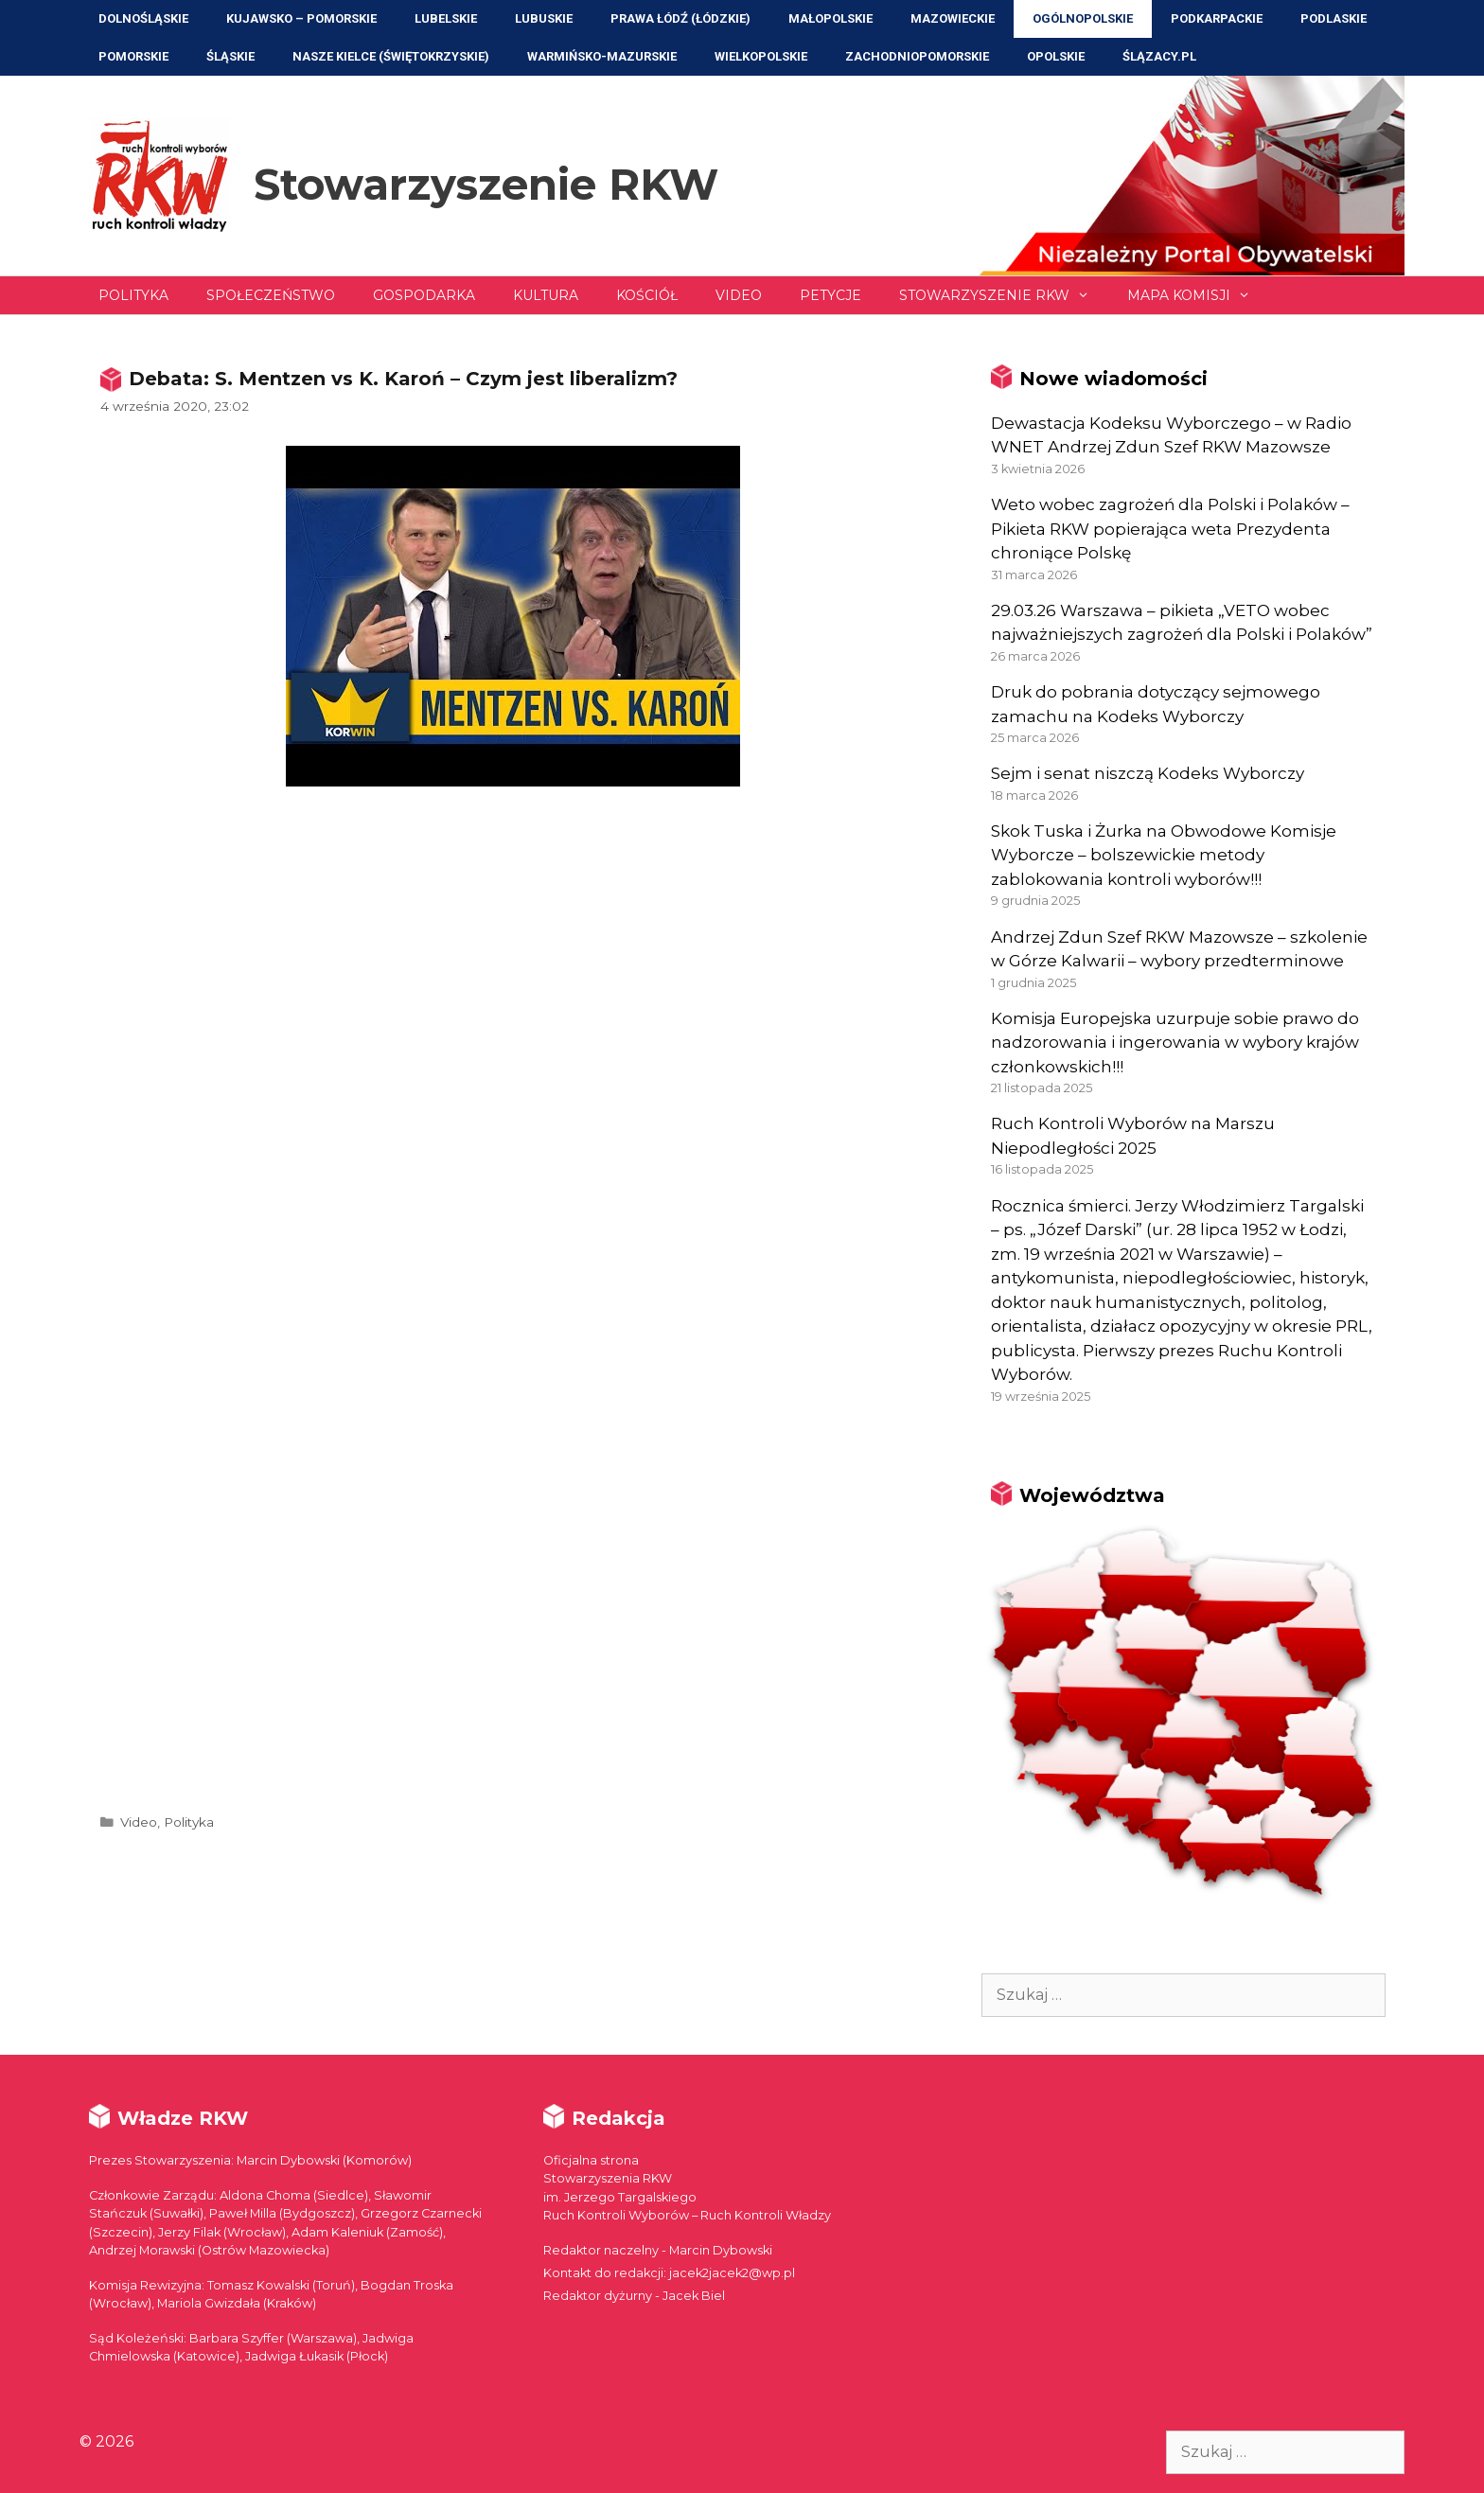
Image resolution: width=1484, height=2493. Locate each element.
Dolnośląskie (143, 18)
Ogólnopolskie (1083, 18)
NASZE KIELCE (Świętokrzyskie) (390, 56)
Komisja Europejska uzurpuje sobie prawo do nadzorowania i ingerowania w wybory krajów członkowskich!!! (1175, 1042)
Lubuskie (544, 18)
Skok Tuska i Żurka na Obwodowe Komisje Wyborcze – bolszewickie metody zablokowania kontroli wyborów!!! (1163, 855)
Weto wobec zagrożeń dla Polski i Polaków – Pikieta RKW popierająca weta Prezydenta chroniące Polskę (1170, 528)
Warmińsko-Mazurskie (602, 56)
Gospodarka (424, 295)
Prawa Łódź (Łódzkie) (680, 18)
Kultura (545, 295)
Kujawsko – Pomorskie (301, 18)
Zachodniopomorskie (917, 56)
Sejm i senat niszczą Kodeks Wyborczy (1147, 773)
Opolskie (1056, 56)
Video (739, 295)
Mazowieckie (952, 18)
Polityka (133, 295)
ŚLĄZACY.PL (1159, 56)
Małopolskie (830, 18)
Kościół (647, 295)
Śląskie (230, 56)
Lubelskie (446, 18)
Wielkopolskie (761, 56)
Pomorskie (133, 56)
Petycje (830, 295)
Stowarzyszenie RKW (486, 184)
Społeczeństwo (270, 295)
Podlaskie (1333, 18)
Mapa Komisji (1198, 295)
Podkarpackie (1217, 18)
